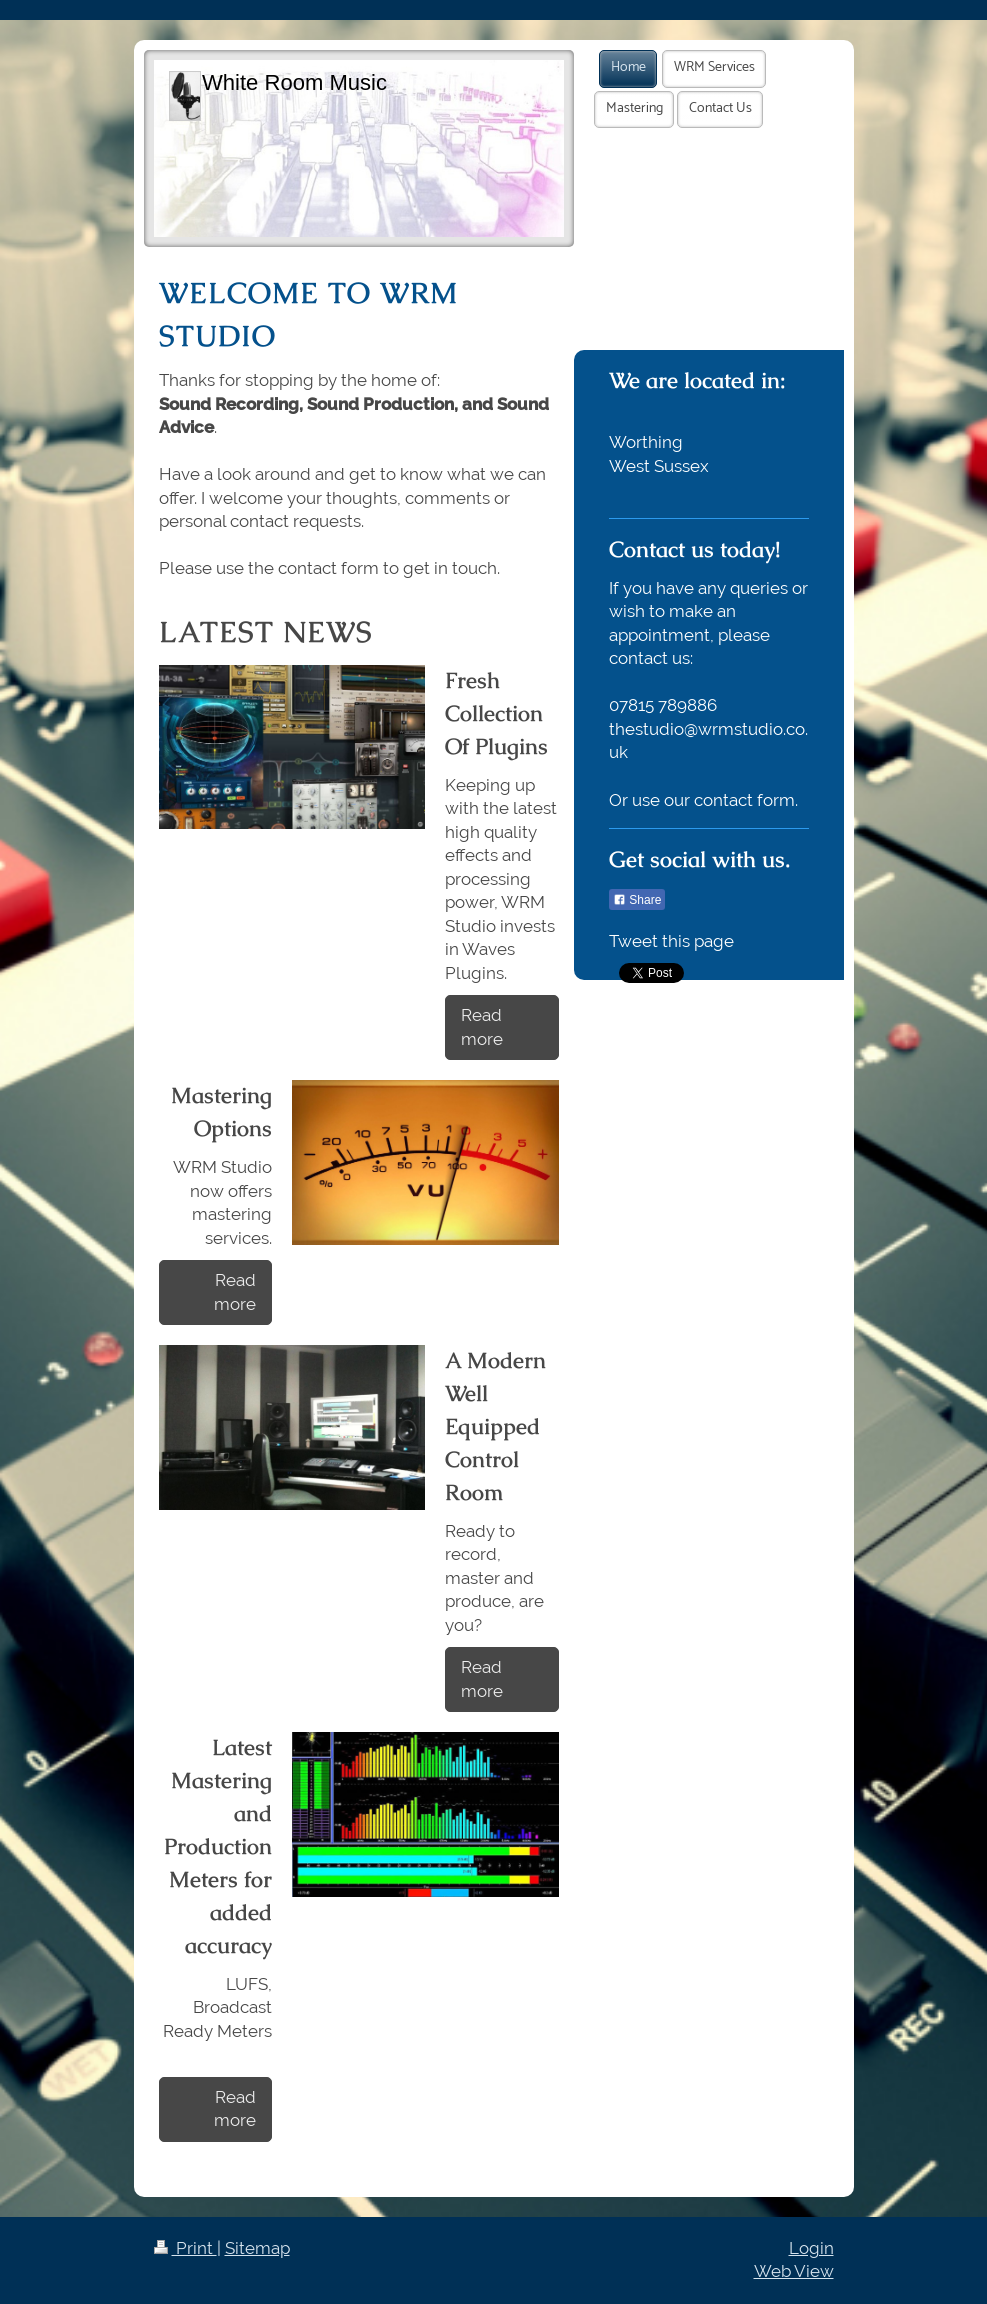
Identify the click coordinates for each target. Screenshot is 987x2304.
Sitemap (257, 2248)
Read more (482, 1027)
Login (811, 2248)
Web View (794, 2271)
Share (637, 900)
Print (185, 2248)
